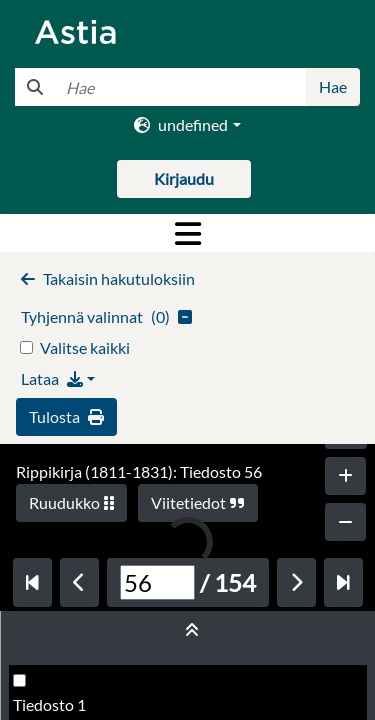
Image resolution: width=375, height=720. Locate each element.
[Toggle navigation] (187, 233)
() (106, 316)
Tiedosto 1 (49, 704)
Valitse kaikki (85, 347)
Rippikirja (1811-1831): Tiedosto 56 (139, 471)
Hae (333, 86)
